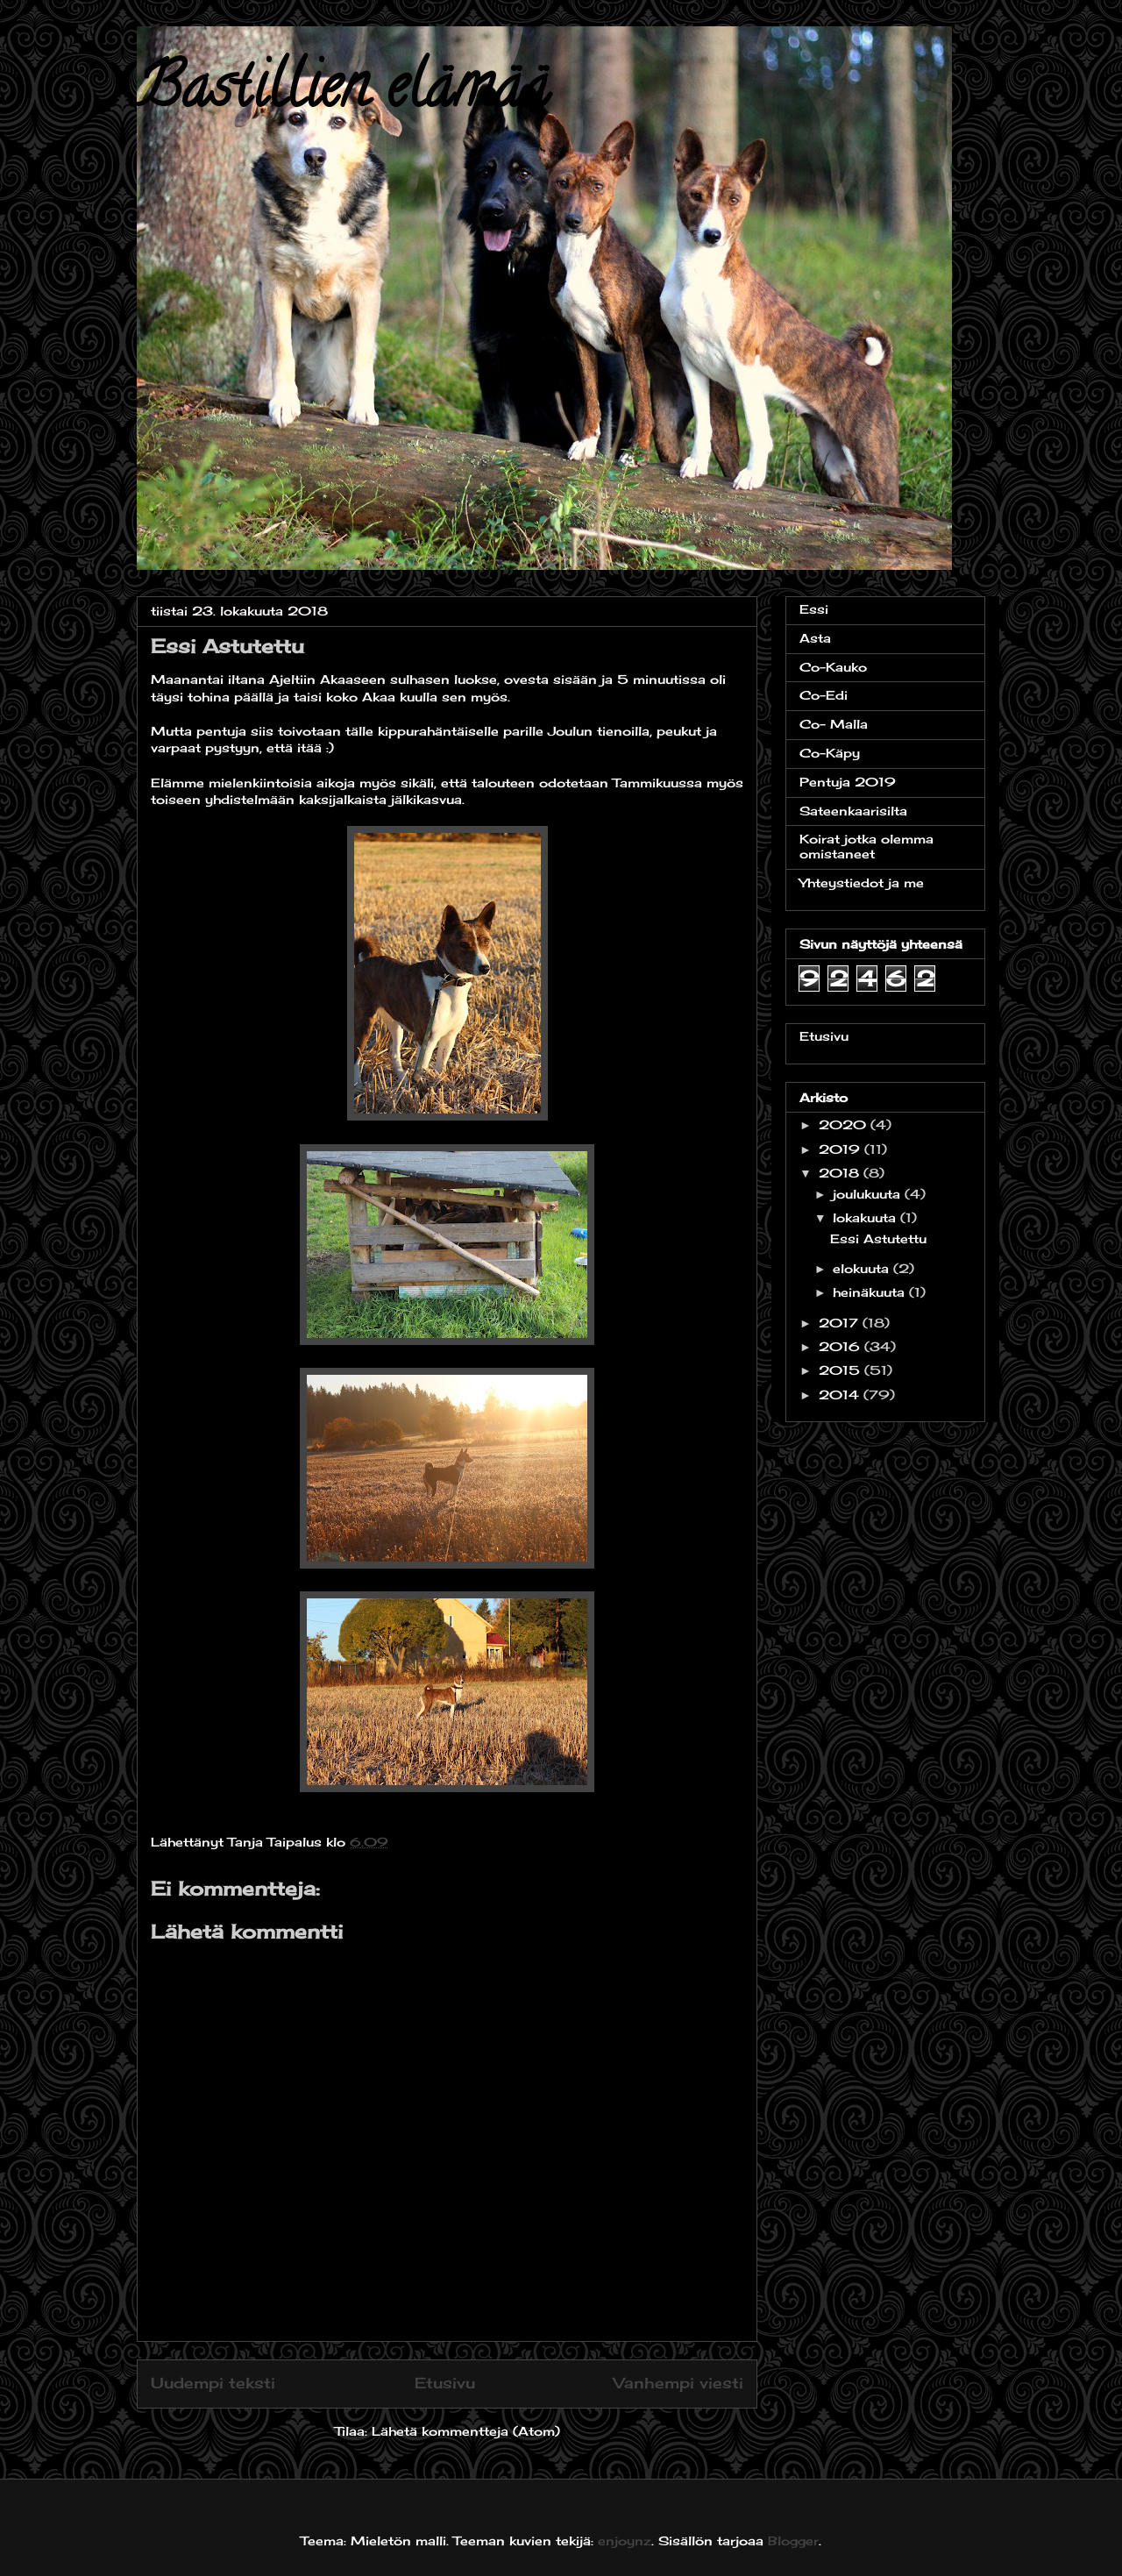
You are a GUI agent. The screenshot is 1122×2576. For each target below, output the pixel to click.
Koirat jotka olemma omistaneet (866, 846)
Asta (815, 637)
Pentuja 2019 (847, 781)
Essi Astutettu (878, 1238)
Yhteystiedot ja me (861, 882)
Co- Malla (833, 723)
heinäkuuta (871, 1291)
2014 (841, 1394)
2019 (841, 1149)
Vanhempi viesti (678, 2383)
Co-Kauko (833, 666)
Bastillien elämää (343, 93)
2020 (844, 1124)
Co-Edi (823, 694)
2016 (841, 1346)
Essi (813, 608)
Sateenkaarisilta (853, 810)
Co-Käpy (829, 752)
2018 (841, 1172)
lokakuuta (866, 1217)
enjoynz (624, 2540)
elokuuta (863, 1268)
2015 (841, 1370)
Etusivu (445, 2383)
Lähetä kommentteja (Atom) (466, 2430)
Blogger (793, 2540)
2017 (841, 1322)
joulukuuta (869, 1193)
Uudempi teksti (213, 2383)
